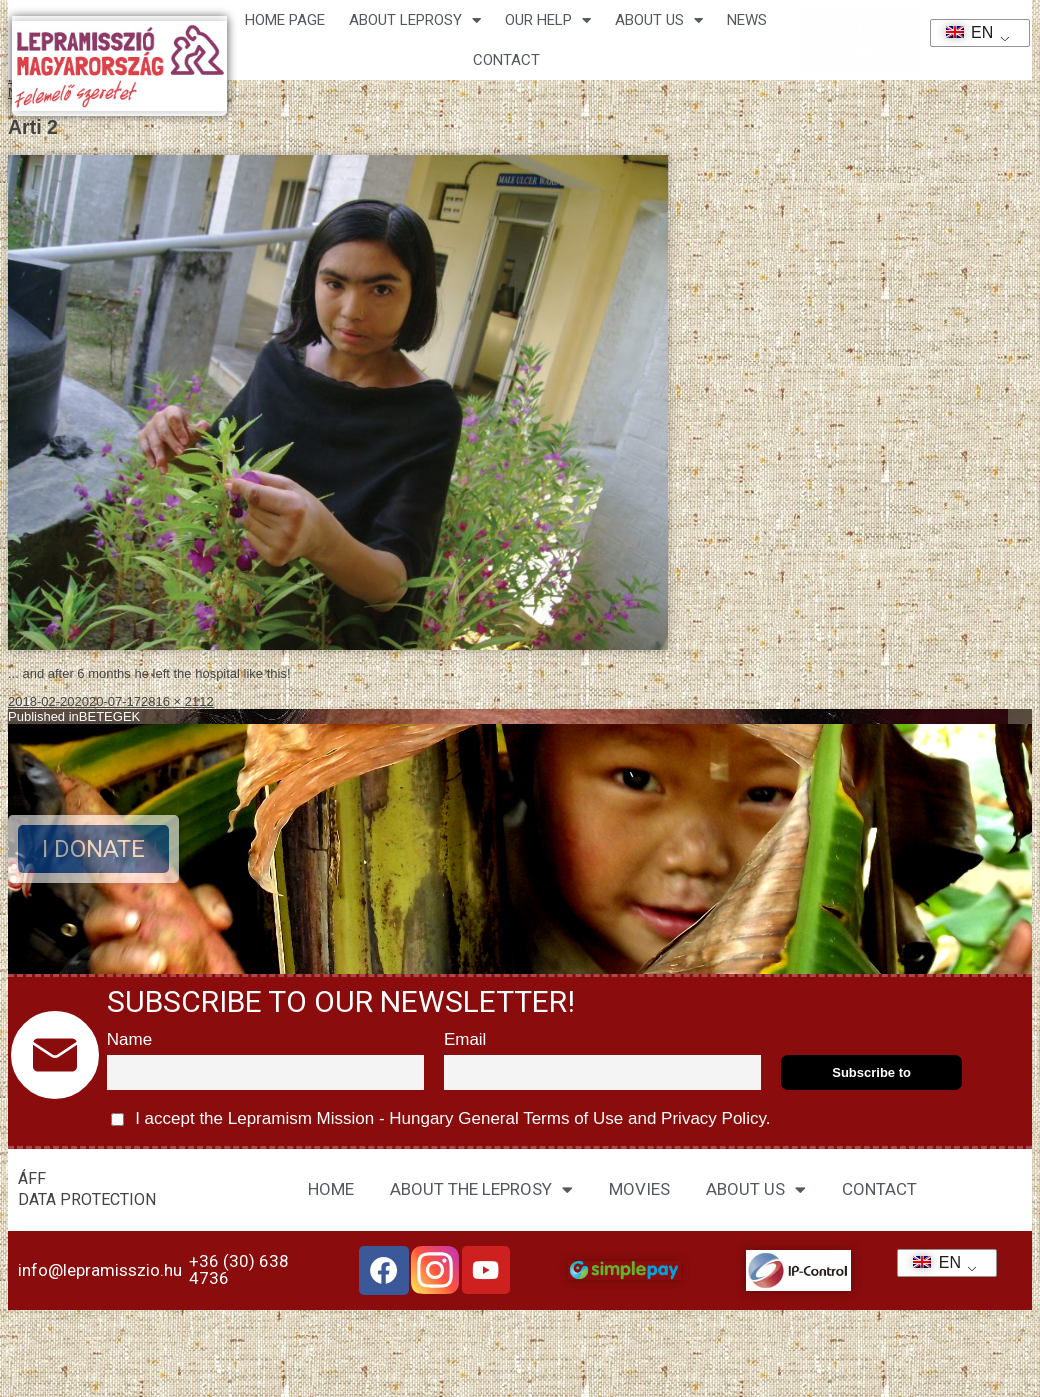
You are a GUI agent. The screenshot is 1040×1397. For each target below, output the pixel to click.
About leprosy (415, 20)
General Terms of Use (541, 1118)
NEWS (747, 20)
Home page (285, 20)
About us (659, 20)
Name (129, 1039)
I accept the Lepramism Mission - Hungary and (441, 1119)
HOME (331, 1189)
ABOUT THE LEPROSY (481, 1189)
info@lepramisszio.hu (100, 1270)
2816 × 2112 (177, 701)
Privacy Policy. (713, 1118)
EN (963, 32)
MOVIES (639, 1189)
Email (465, 1039)
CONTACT (506, 60)
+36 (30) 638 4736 (239, 1269)
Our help (548, 20)
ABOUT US (756, 1189)
